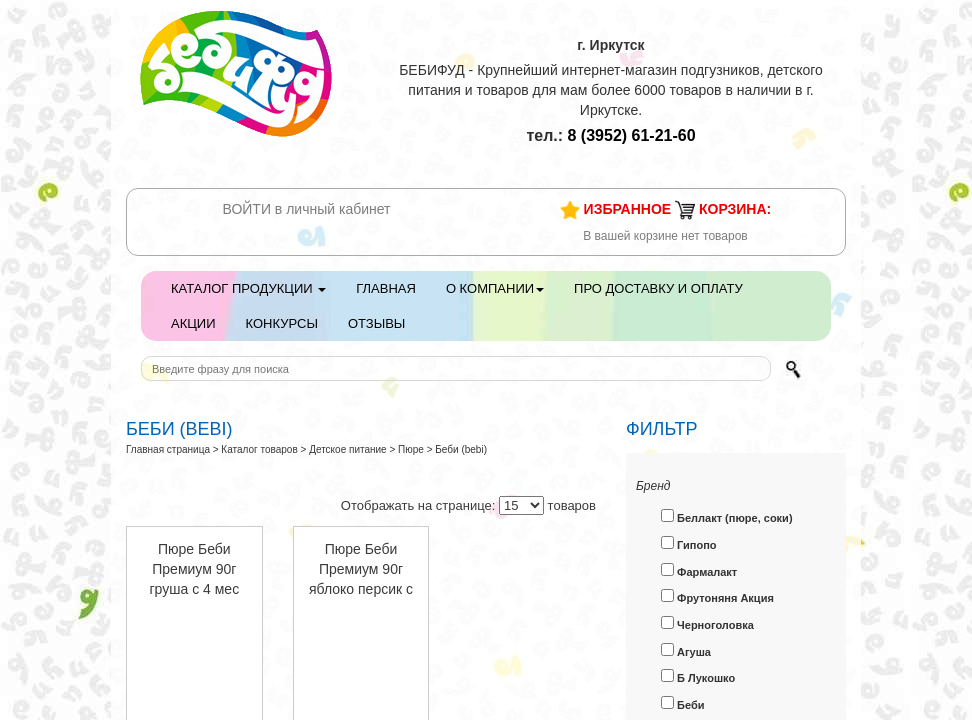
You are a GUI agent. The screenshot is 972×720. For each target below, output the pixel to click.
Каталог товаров (259, 449)
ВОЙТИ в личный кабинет (307, 209)
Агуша (686, 650)
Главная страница (168, 449)
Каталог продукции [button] (248, 288)
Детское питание (348, 449)
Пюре (411, 449)
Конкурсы (282, 323)
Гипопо (689, 543)
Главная (386, 288)
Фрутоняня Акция (717, 596)
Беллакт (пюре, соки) (727, 516)
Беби (683, 703)
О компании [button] (495, 288)
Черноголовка (707, 623)
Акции (193, 323)
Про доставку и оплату (658, 288)
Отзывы (376, 323)
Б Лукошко (698, 676)
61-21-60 (632, 135)
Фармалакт (699, 570)
